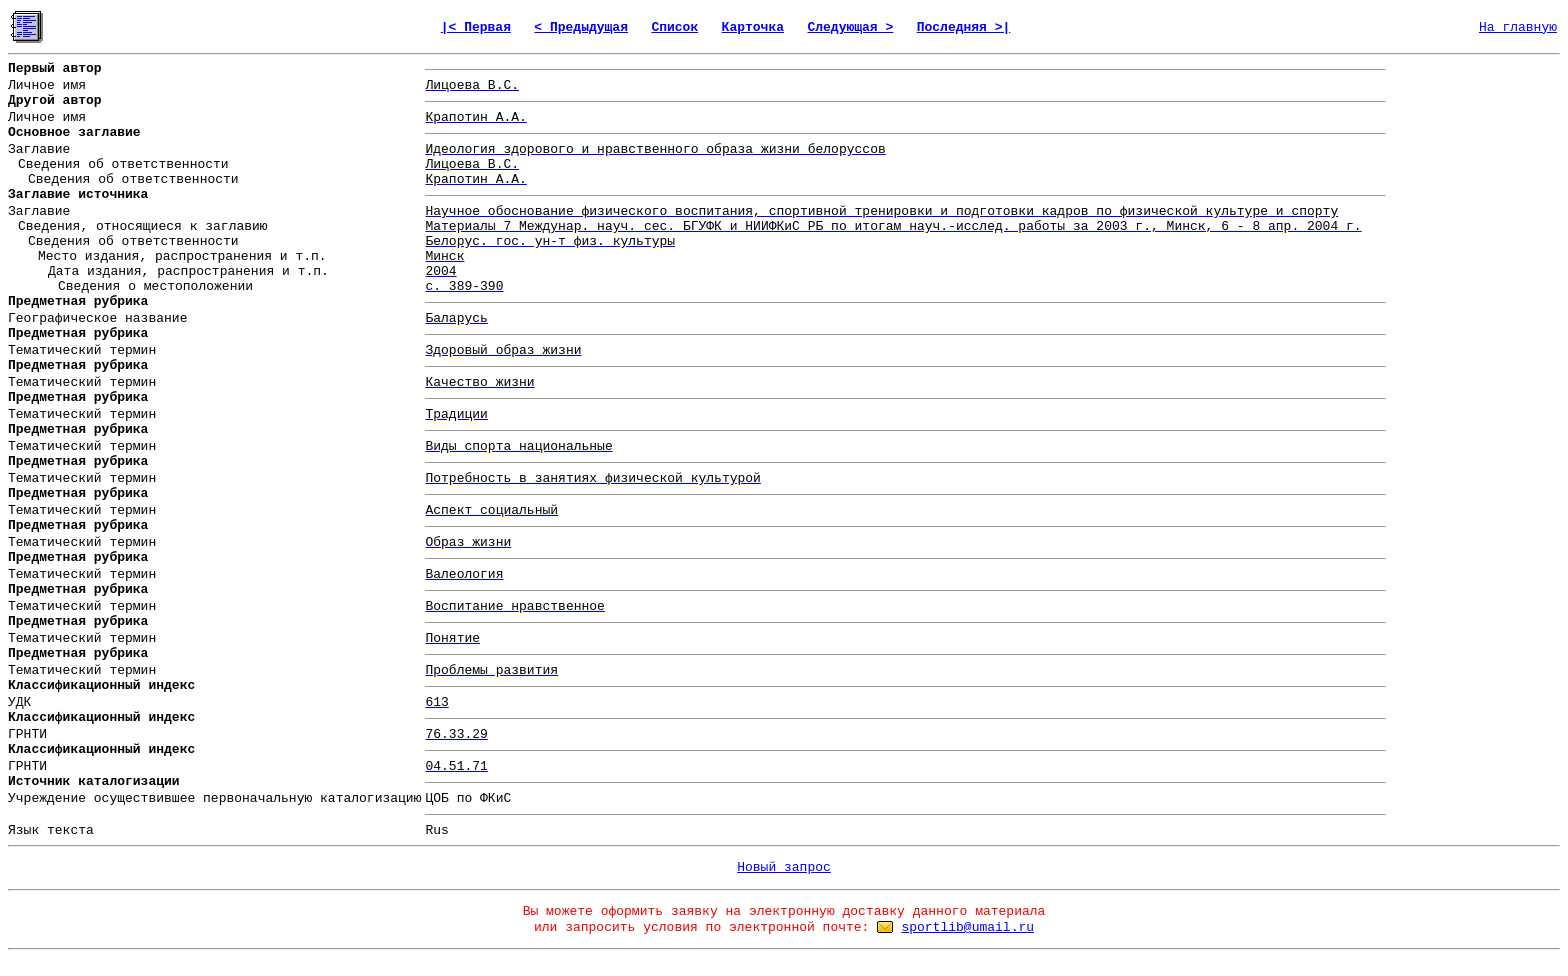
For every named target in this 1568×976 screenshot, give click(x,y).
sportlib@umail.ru (967, 927)
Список (674, 27)
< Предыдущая (581, 27)
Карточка (753, 27)
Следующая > (850, 27)
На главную (1518, 27)
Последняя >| (964, 27)
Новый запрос (784, 867)
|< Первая (476, 27)
